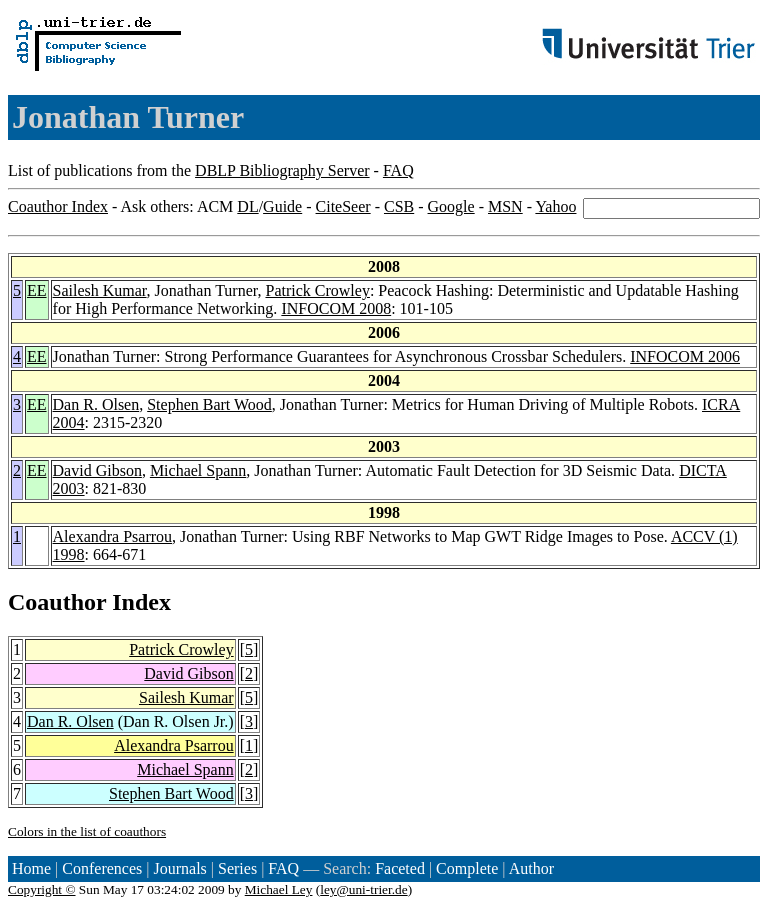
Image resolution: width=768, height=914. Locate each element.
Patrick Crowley (317, 290)
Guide (282, 206)
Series (237, 868)
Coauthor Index (58, 206)
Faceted (400, 868)
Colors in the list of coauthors (87, 831)
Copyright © (42, 889)
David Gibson (97, 470)
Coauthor (57, 602)
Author (531, 868)
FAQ (398, 170)
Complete (467, 868)
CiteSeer (343, 206)
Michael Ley (279, 889)
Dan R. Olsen (96, 404)
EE (37, 290)
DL (247, 206)
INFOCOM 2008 (336, 308)
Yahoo (555, 206)
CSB (399, 206)
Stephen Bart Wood (209, 404)
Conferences (102, 868)
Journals (179, 868)
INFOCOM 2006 (685, 356)
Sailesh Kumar (100, 290)
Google (451, 206)
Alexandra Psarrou (113, 536)
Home (31, 868)
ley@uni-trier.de (363, 889)
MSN (505, 206)
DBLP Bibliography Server (282, 170)
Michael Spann (198, 470)
